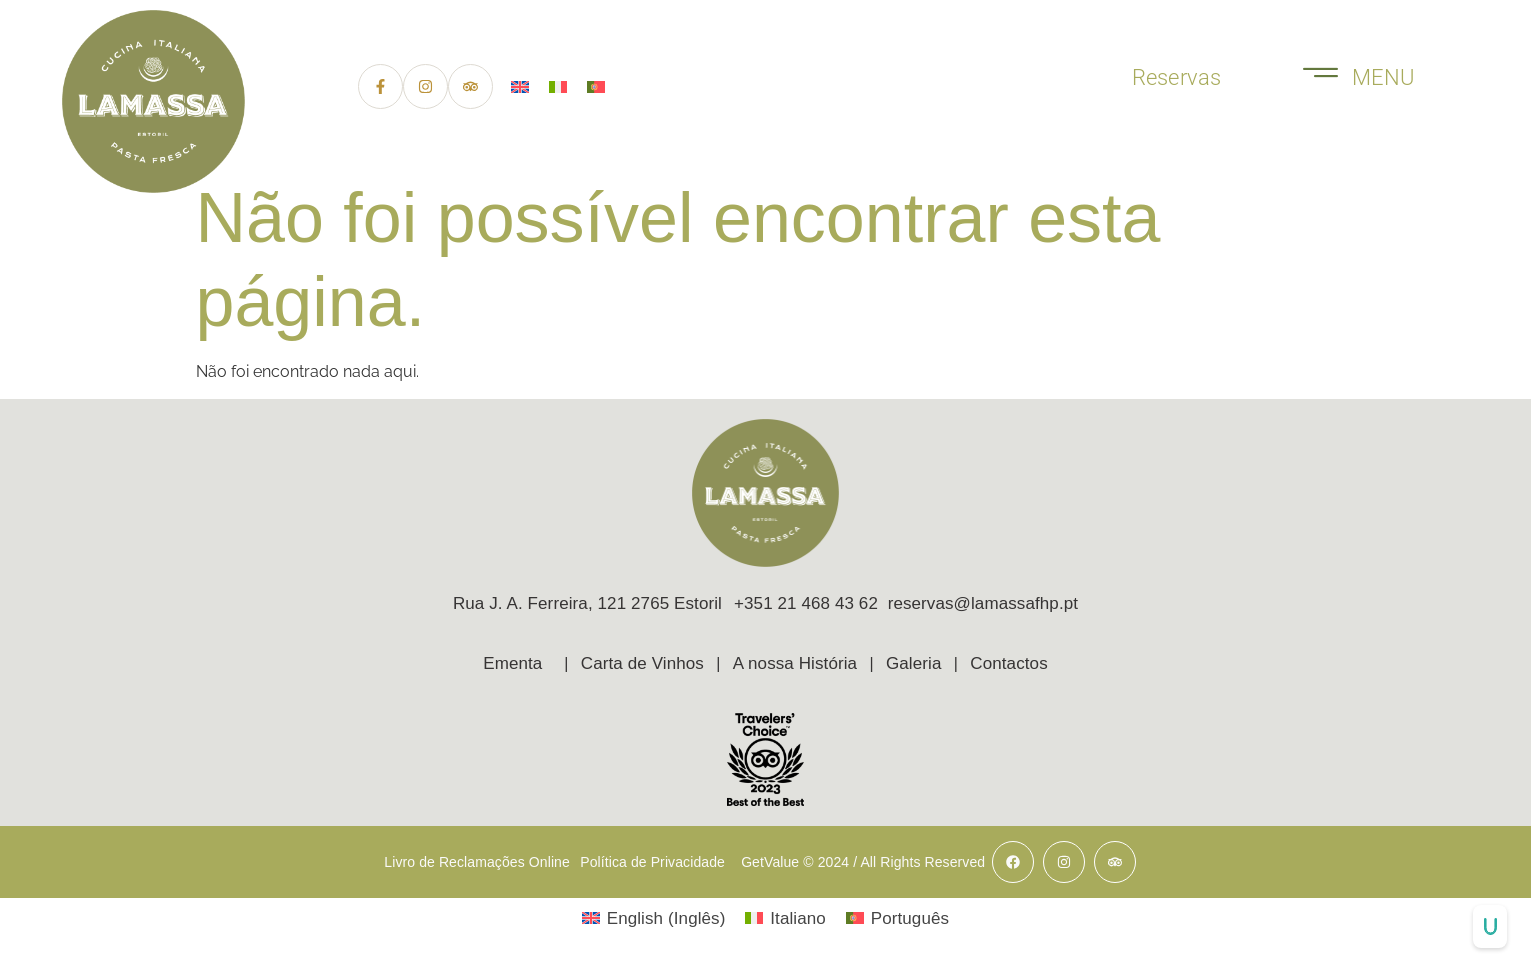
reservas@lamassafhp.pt (983, 603)
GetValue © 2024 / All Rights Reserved (863, 862)
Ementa (512, 665)
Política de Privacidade (652, 862)
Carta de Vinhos (642, 665)
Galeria (914, 665)
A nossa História (795, 665)
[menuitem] (520, 87)
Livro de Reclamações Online (477, 862)
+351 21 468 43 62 (811, 603)
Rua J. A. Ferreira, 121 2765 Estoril (587, 603)
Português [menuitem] (910, 918)
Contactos (1008, 665)
